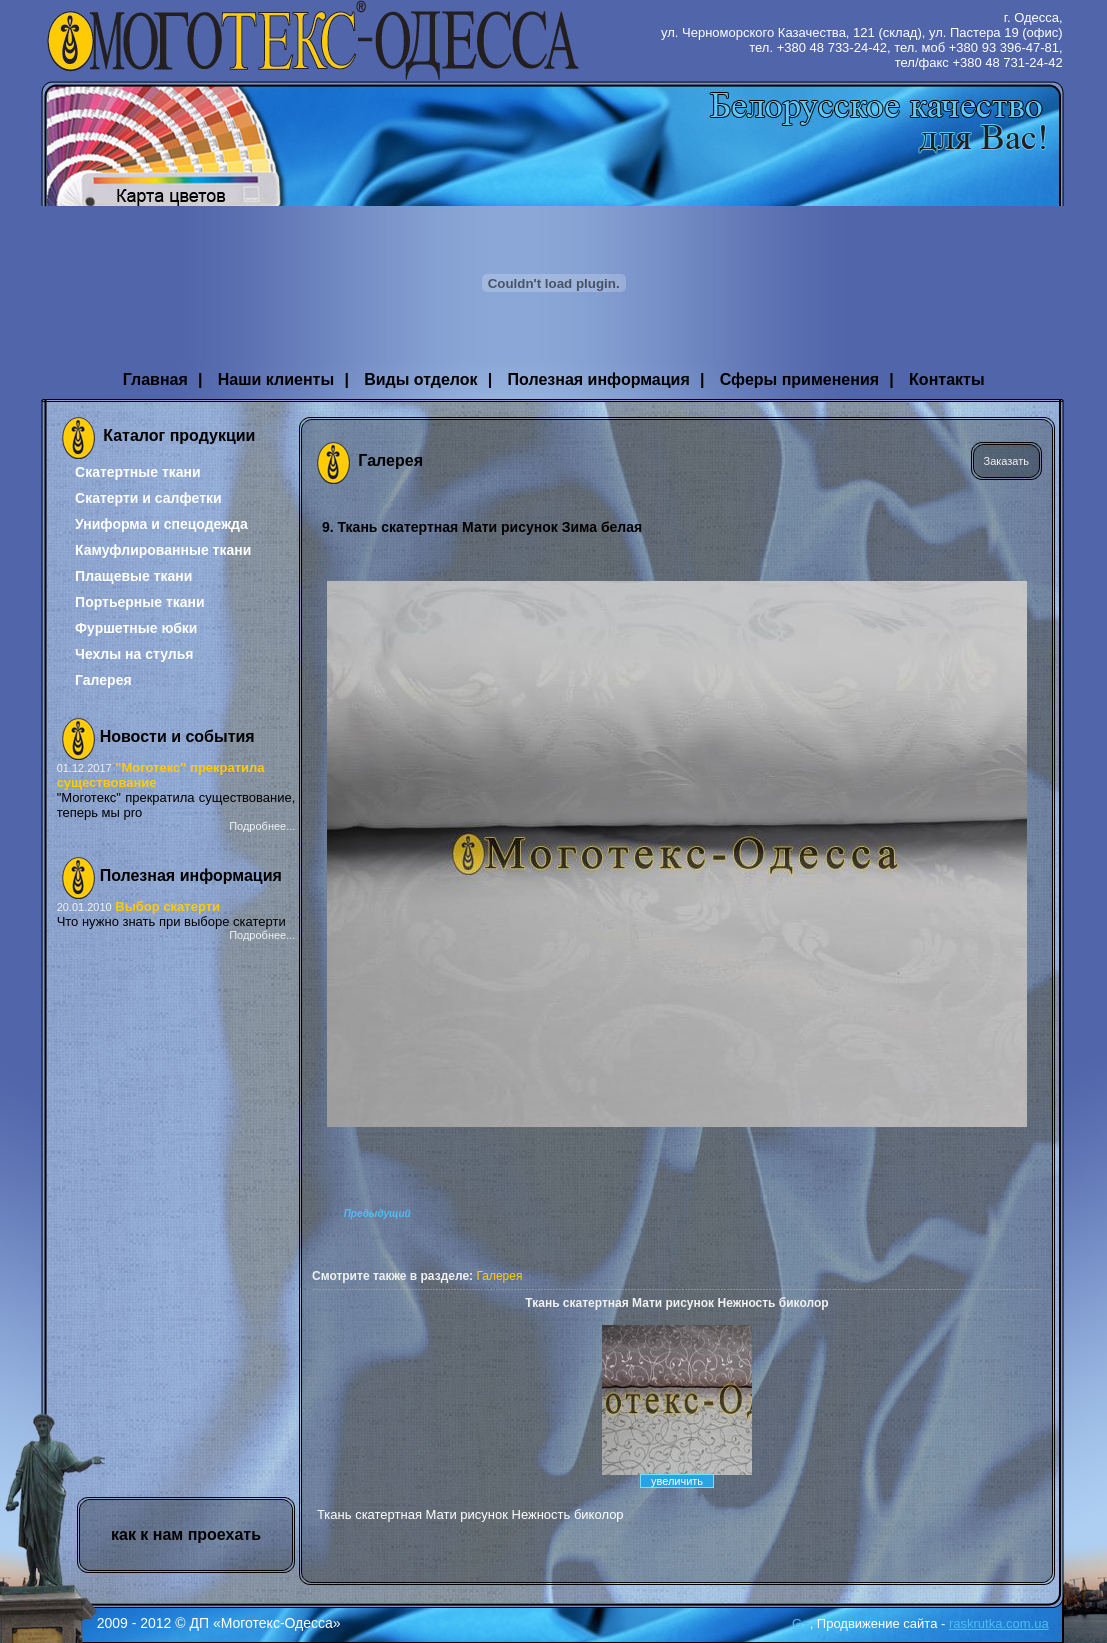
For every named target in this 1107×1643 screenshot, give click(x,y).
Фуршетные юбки (136, 628)
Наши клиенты (276, 379)
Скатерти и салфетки (148, 498)
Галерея (103, 680)
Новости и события (177, 736)
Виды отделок (420, 379)
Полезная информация (599, 379)
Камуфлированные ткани (163, 550)
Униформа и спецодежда (161, 524)
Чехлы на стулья (134, 654)
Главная (155, 379)
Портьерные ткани (140, 602)
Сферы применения (799, 379)
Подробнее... (262, 826)
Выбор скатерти (167, 906)
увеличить (677, 1481)
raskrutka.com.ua (999, 1623)
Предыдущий (377, 1213)
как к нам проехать (186, 1534)
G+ (801, 1623)
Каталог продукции (179, 435)
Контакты (946, 379)
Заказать (1007, 461)
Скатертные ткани (138, 472)
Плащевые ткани (133, 576)
